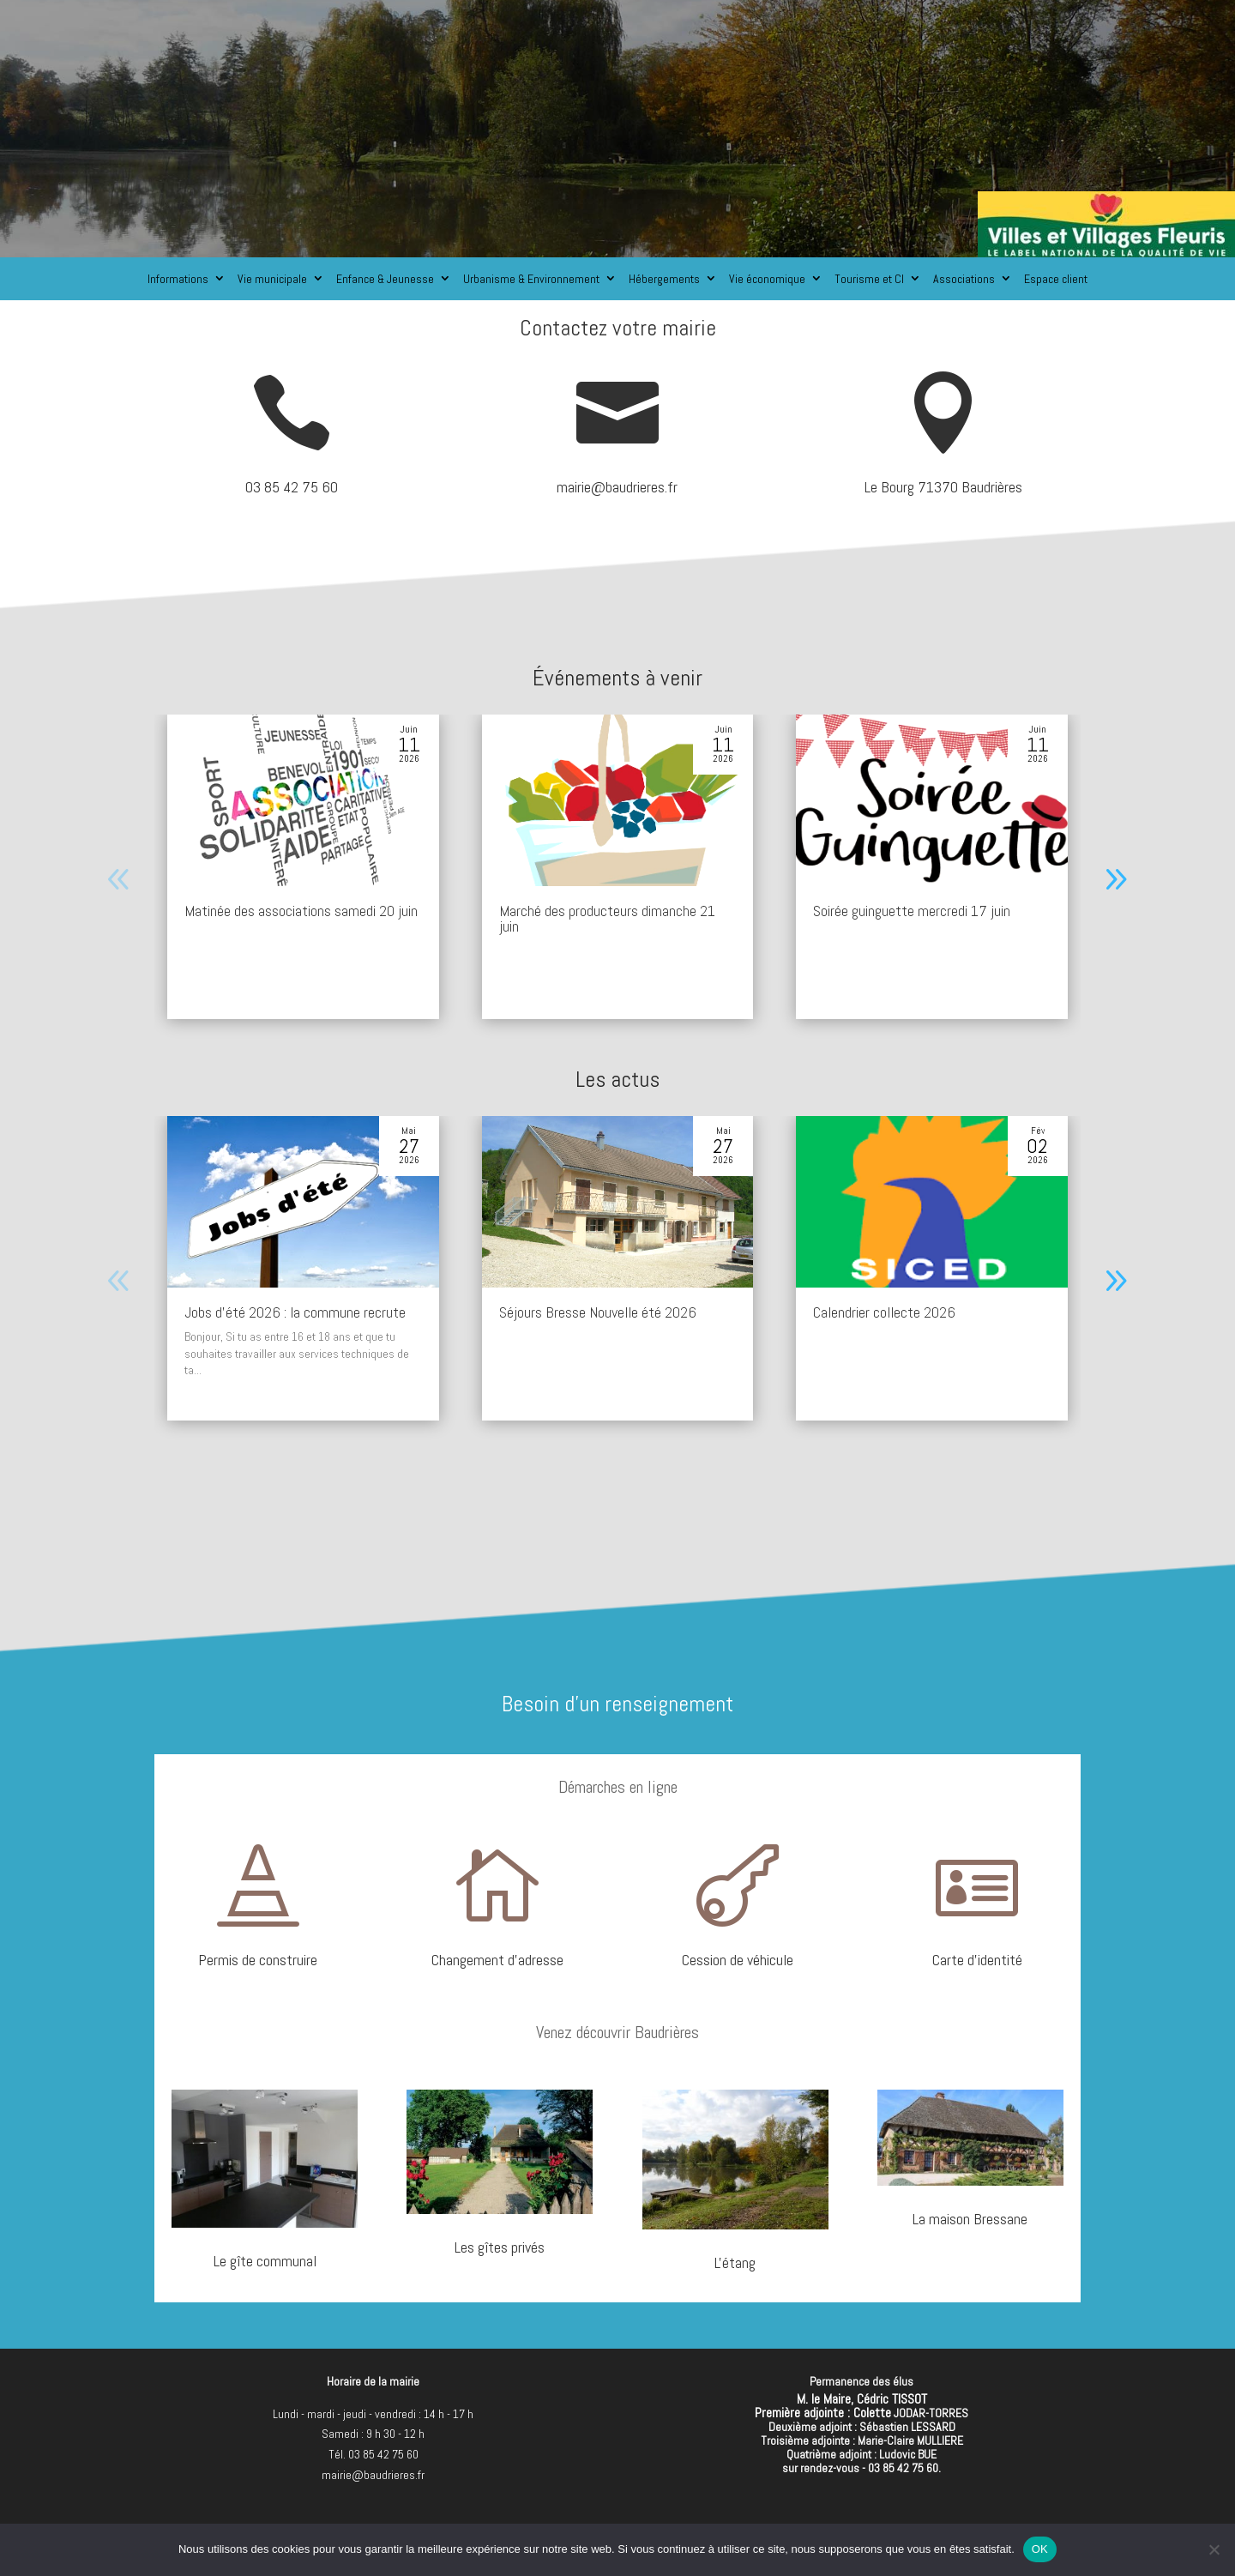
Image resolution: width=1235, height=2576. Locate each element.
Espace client (1055, 279)
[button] (1115, 879)
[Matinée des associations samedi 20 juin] (303, 800)
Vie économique (767, 279)
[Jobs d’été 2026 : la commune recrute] (303, 1202)
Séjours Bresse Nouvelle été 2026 (597, 1312)
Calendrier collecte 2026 (884, 1312)
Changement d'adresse (497, 1960)
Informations (178, 279)
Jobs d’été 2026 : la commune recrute (295, 1312)
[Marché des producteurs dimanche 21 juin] (618, 800)
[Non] (1213, 2549)
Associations (964, 279)
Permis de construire (257, 1960)
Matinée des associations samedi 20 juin (301, 910)
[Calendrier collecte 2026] (932, 1202)
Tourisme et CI (869, 279)
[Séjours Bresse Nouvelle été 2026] (618, 1202)
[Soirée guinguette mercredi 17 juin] (932, 800)
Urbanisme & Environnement (531, 279)
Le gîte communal (265, 2261)
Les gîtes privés (500, 2247)
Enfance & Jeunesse (385, 279)
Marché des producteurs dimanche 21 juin (607, 918)
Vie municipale (272, 279)
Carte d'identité (977, 1960)
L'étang (735, 2262)
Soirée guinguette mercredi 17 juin (911, 910)
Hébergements (664, 279)
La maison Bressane (970, 2219)
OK (1040, 2549)
